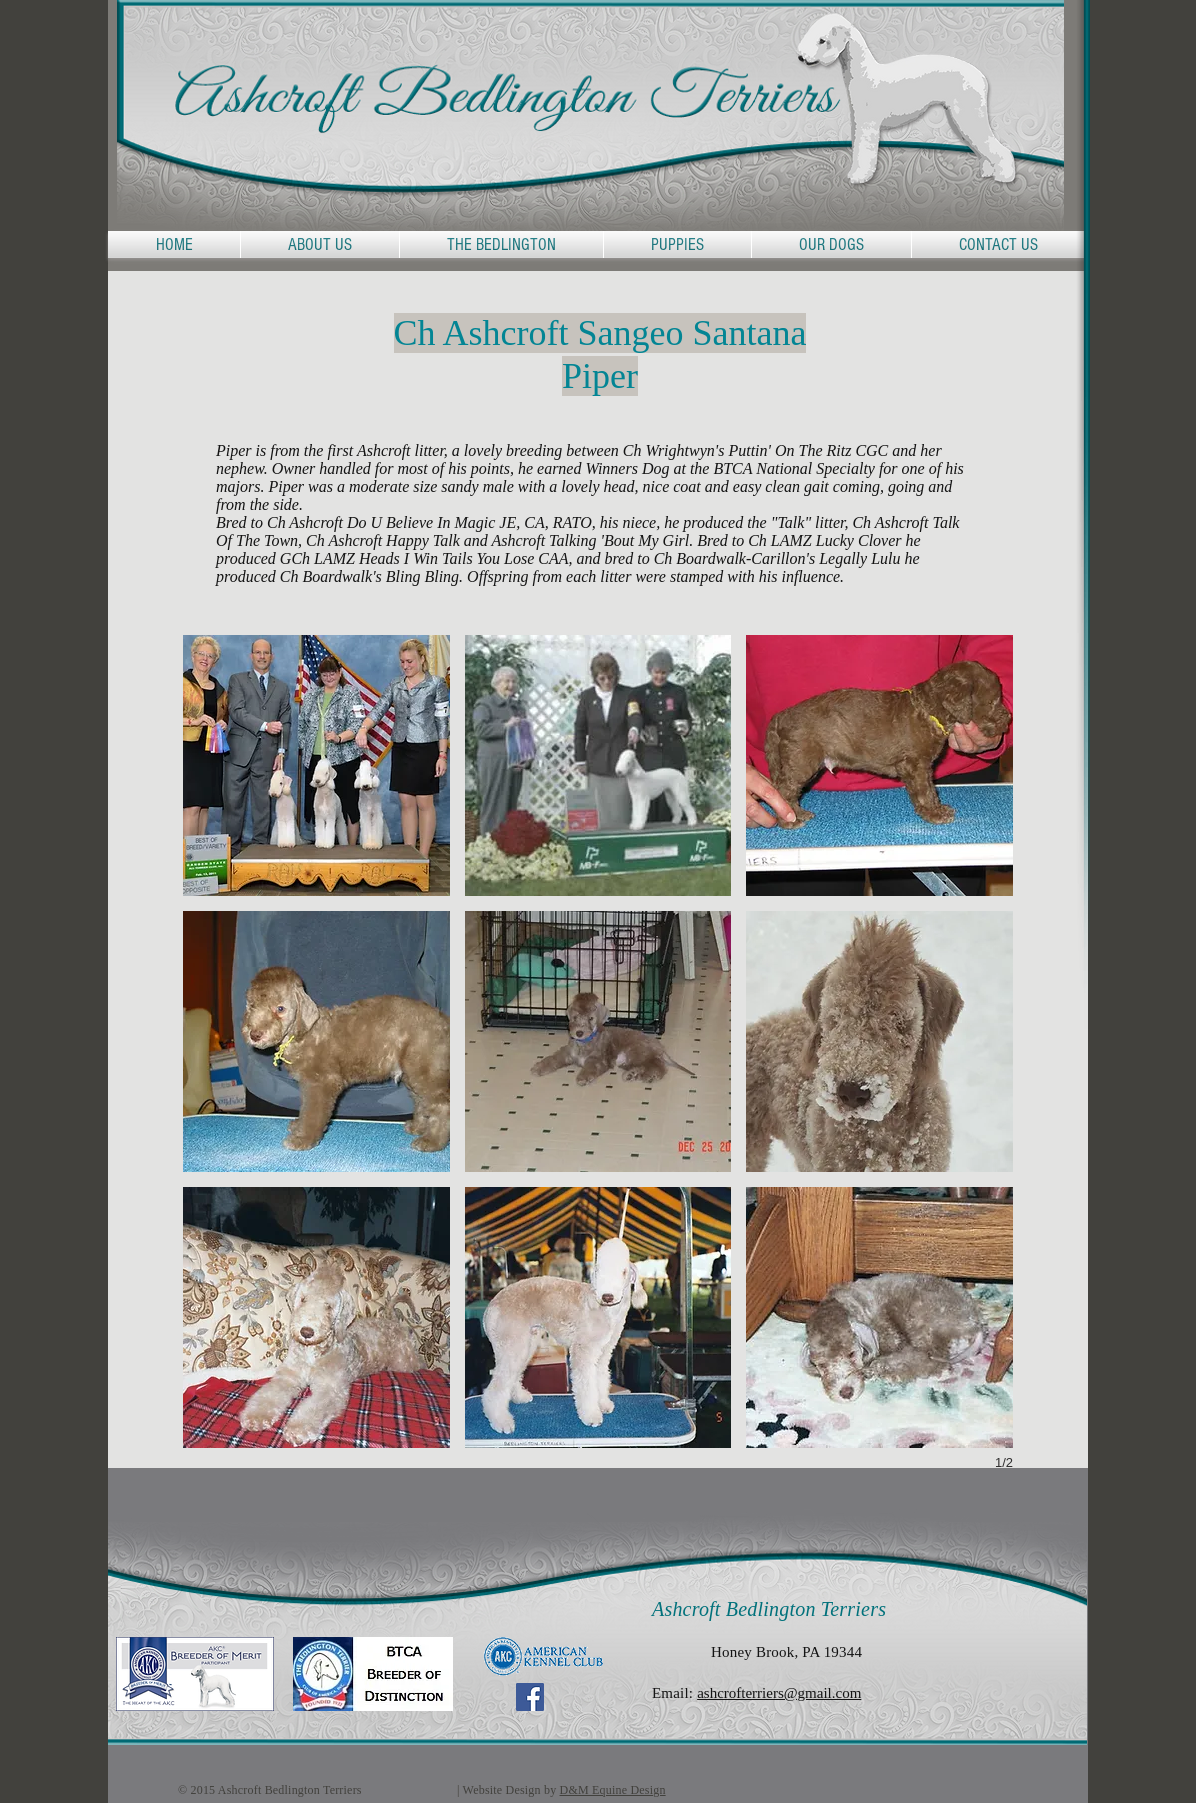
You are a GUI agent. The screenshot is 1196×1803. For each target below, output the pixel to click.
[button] (501, 244)
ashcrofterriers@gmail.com (779, 1693)
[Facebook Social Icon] (530, 1697)
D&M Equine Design (613, 1790)
